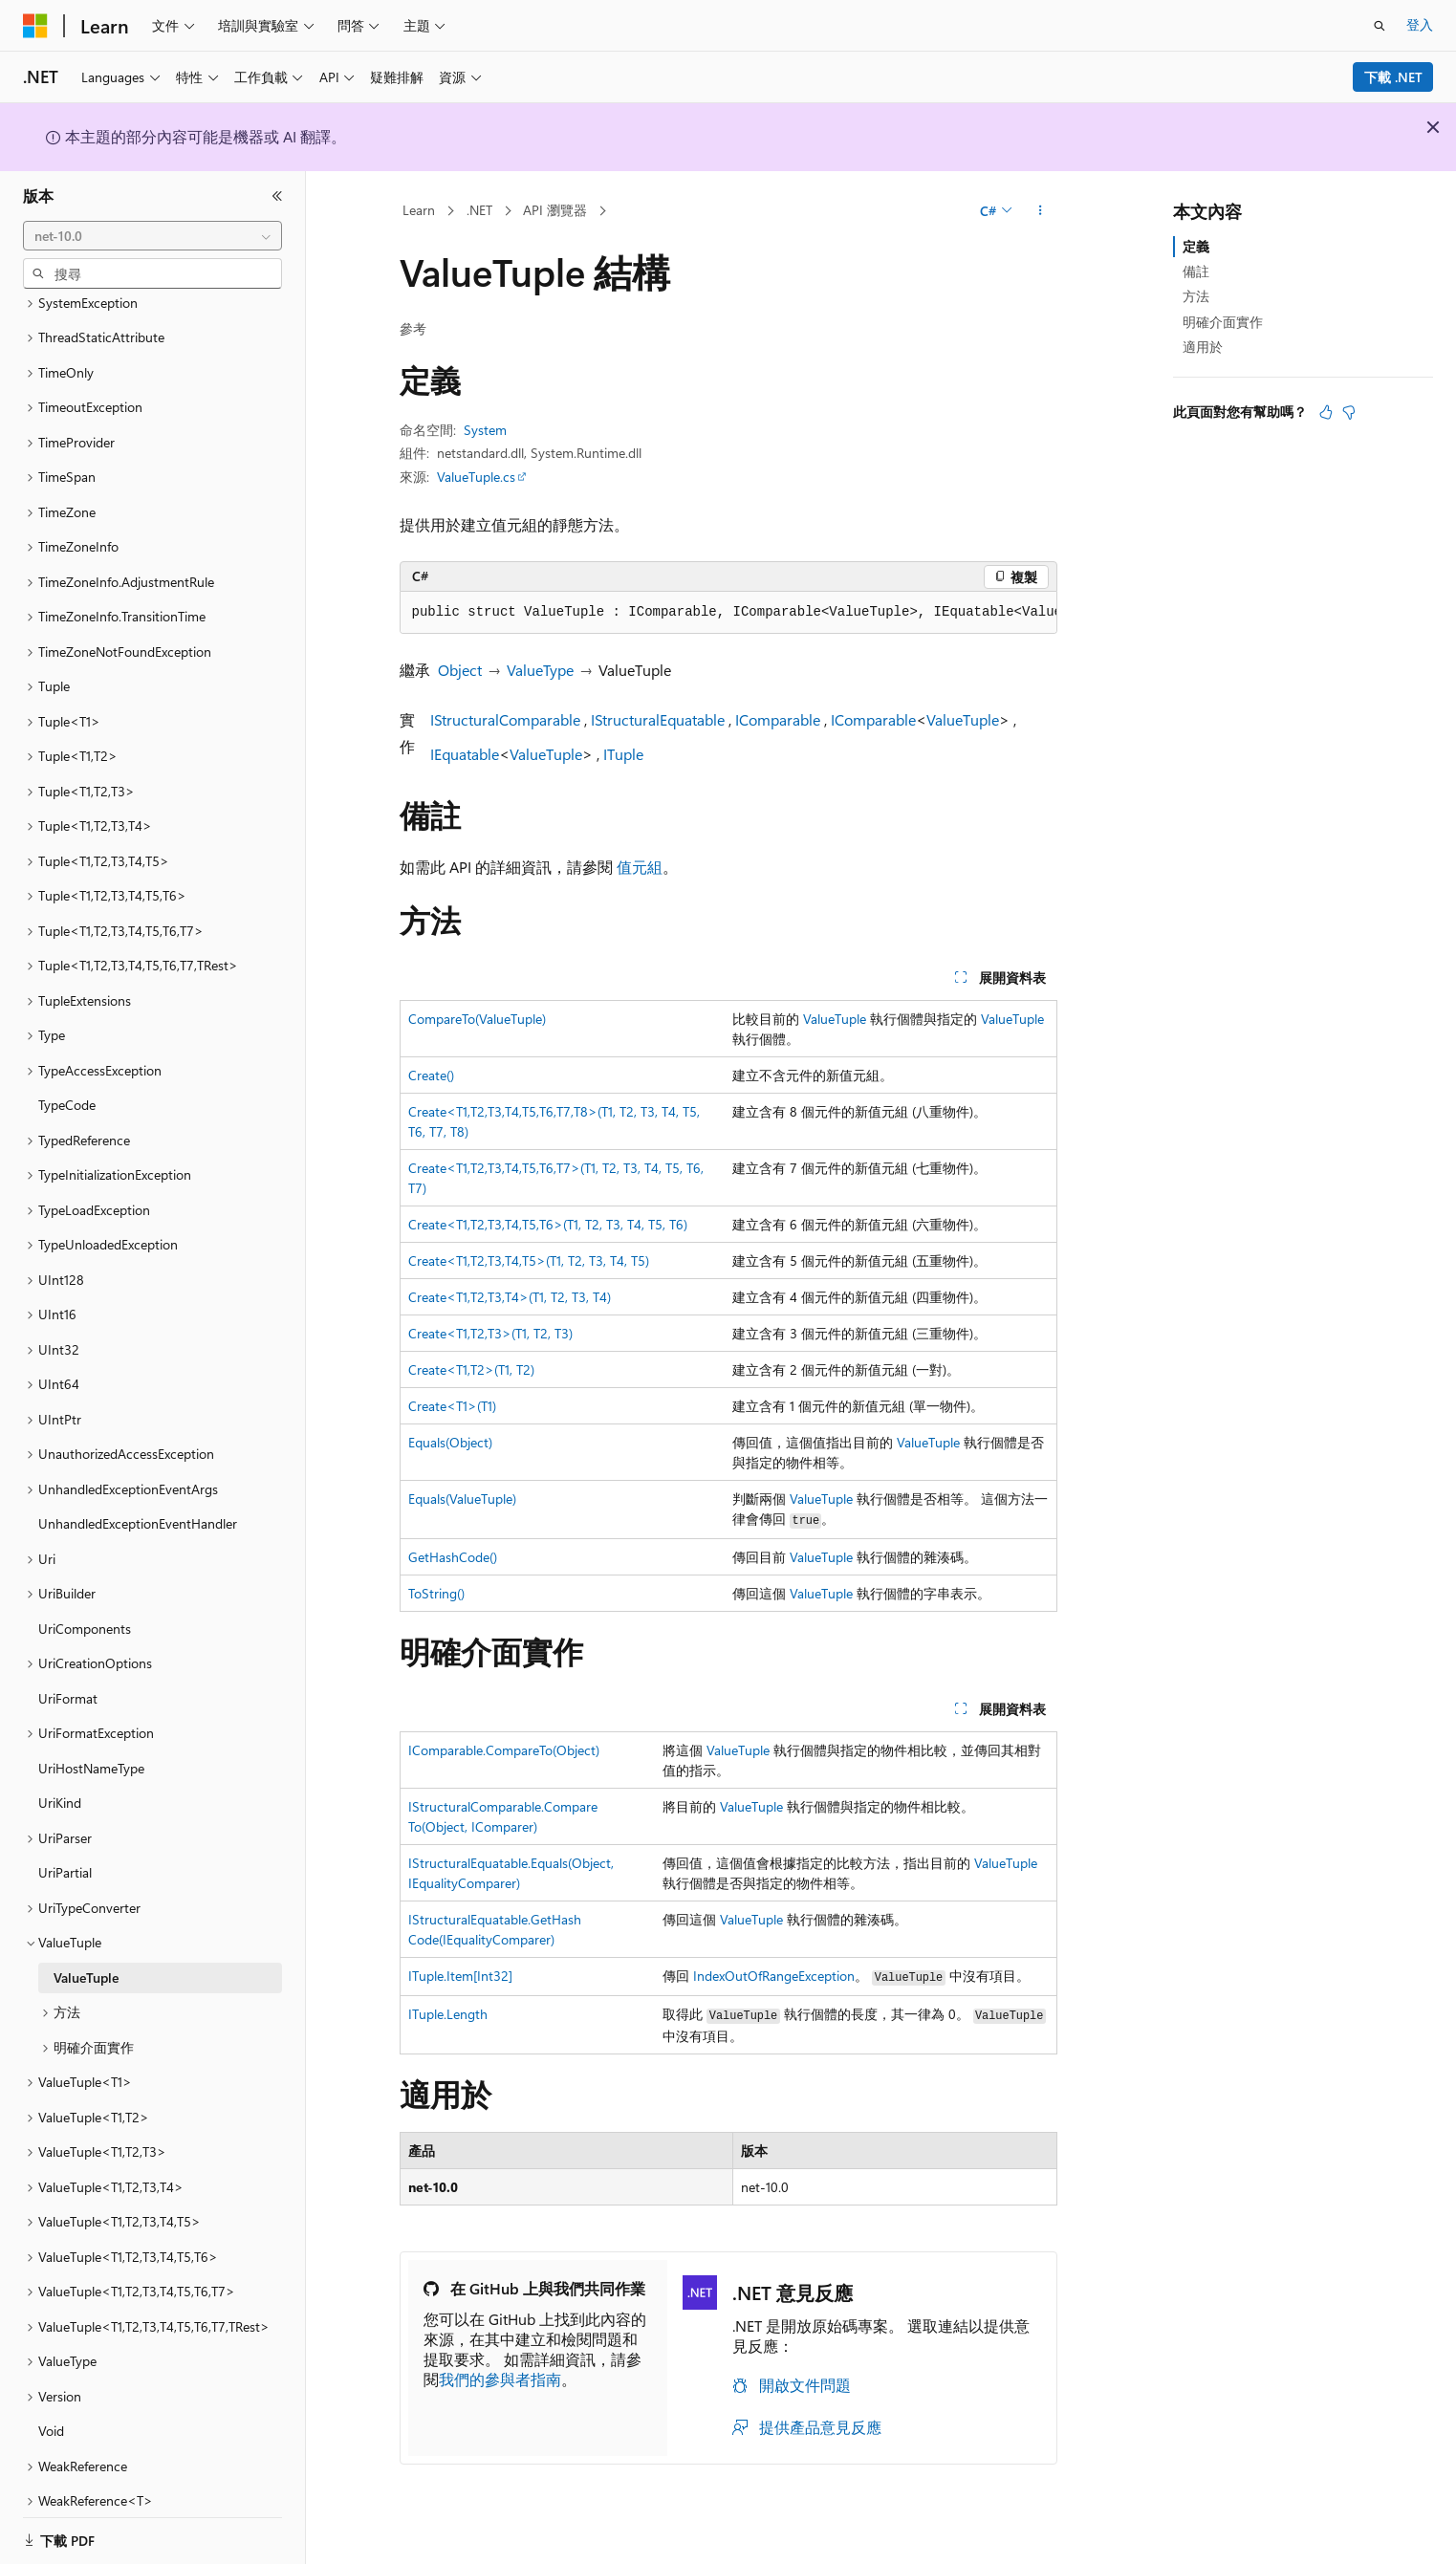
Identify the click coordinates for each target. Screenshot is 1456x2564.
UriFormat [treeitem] (68, 1674)
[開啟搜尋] (1379, 26)
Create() (431, 1075)
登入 (1419, 24)
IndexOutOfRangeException (774, 1975)
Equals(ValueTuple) (462, 1498)
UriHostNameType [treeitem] (91, 1744)
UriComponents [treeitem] (84, 1605)
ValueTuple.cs (476, 476)
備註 (1196, 271)
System (485, 430)
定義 (1196, 246)
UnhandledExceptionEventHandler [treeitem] (137, 1499)
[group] (728, 613)
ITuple (623, 754)
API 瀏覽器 (555, 210)
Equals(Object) (450, 1442)
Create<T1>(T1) (452, 1406)
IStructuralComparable (505, 719)
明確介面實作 (1223, 322)
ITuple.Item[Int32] (460, 1975)
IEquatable (464, 754)
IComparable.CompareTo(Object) (503, 1750)
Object (460, 670)
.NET (479, 210)
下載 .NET (1393, 77)
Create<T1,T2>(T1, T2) (471, 1369)
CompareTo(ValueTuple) (477, 1019)
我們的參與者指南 (500, 2379)
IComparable (777, 719)
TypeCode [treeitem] (67, 1081)
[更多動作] (1039, 211)
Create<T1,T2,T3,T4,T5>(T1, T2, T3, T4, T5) (528, 1260)
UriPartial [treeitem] (65, 1848)
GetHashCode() (452, 1557)
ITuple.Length (448, 2014)
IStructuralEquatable (658, 719)
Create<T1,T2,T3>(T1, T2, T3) (490, 1333)
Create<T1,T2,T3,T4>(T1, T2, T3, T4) (509, 1297)
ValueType (540, 670)
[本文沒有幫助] (1348, 412)
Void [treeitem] (51, 2407)
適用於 (1203, 346)
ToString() (436, 1593)
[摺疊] (277, 196)
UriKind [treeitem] (59, 1779)
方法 (1196, 296)
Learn (418, 210)
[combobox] (152, 236)
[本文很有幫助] (1326, 412)
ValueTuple (962, 719)
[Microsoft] (35, 25)
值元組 (640, 867)
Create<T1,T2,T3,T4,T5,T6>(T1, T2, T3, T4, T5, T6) (547, 1224)
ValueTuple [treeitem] (86, 1954)
